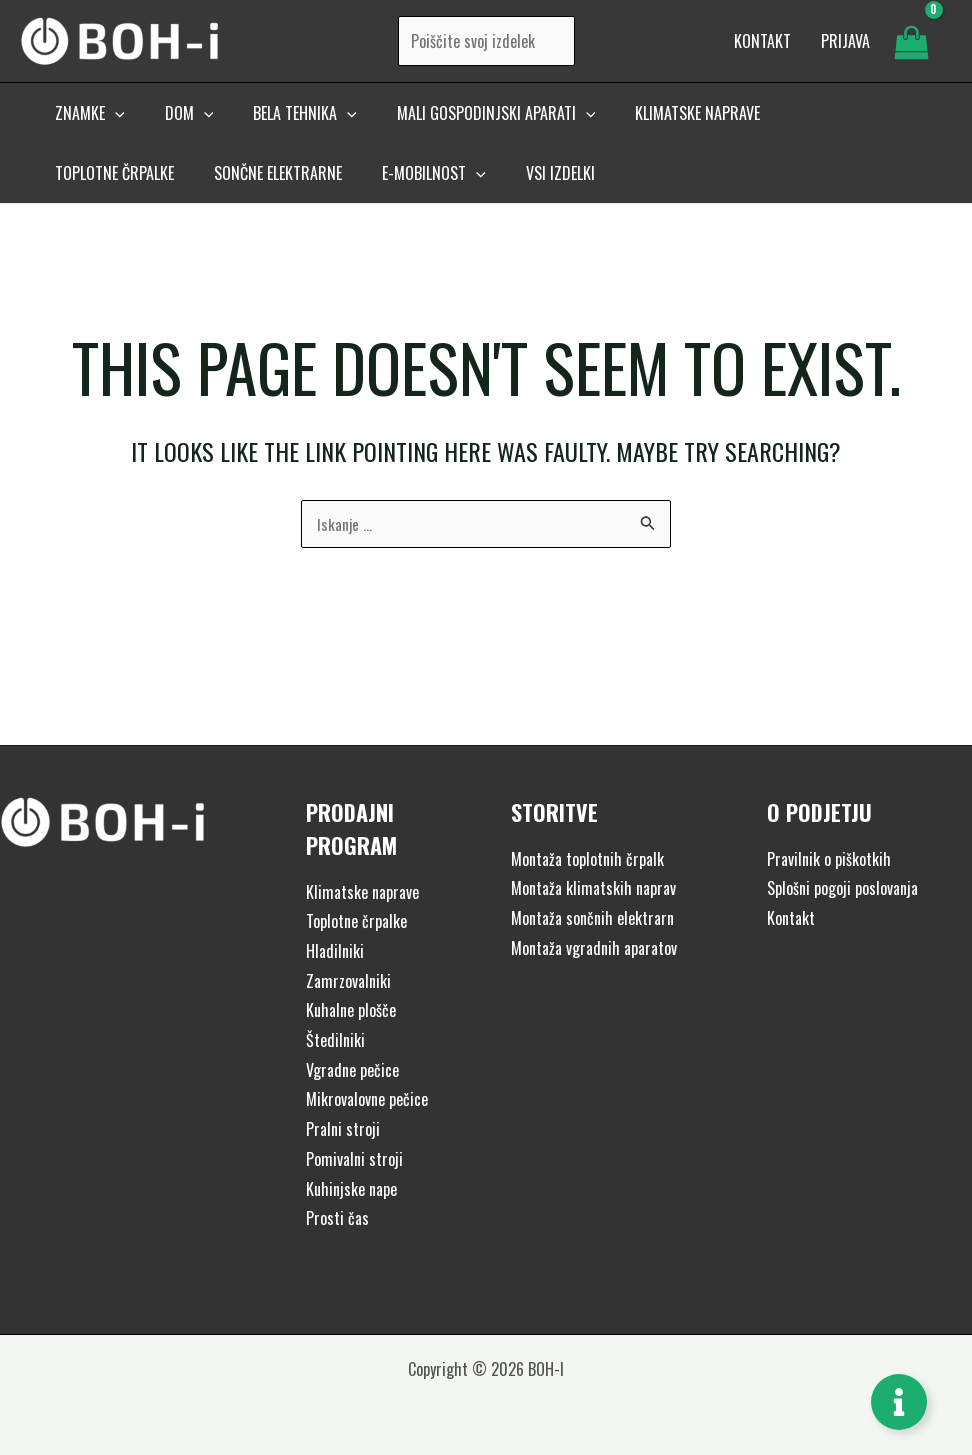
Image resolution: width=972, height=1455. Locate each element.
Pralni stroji (343, 1129)
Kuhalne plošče (351, 1010)
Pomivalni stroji (354, 1159)
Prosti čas (337, 1218)
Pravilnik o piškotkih (829, 859)
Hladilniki (335, 951)
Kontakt (791, 918)
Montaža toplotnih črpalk (587, 859)
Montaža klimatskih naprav (593, 888)
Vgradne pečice (352, 1070)
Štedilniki (335, 1040)
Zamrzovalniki (348, 981)
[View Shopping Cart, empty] (911, 48)
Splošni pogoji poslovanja (842, 888)
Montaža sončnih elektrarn (592, 918)
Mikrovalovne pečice (367, 1099)
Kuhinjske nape (351, 1189)
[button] (86, 127)
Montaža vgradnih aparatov (594, 948)
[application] (111, 127)
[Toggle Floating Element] (899, 1402)
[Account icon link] (845, 48)
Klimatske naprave (362, 892)
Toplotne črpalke (356, 921)
